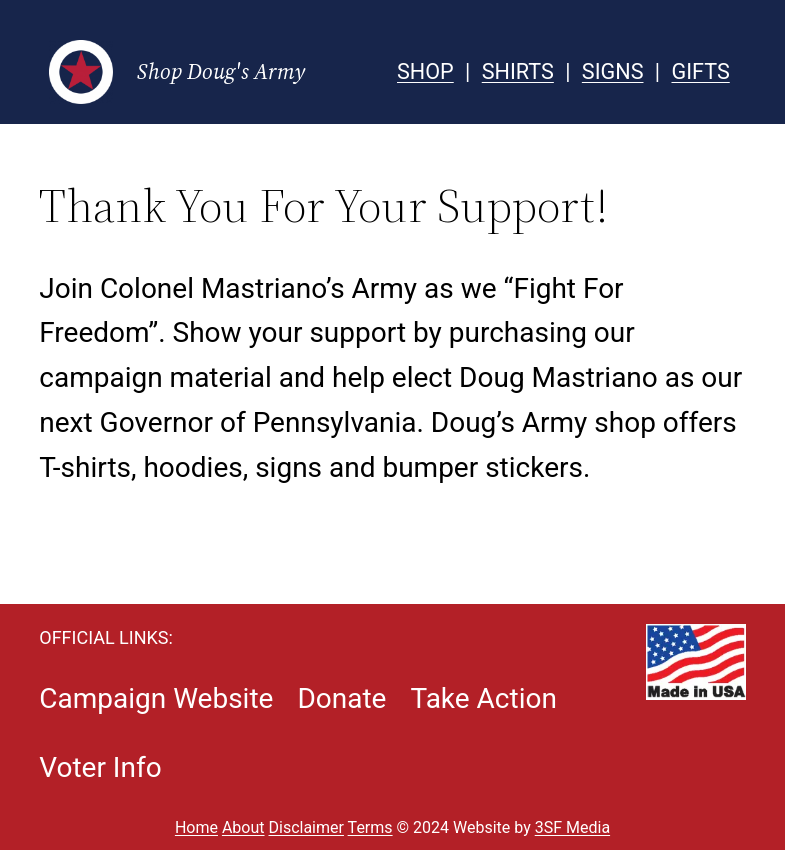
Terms (370, 827)
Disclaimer (306, 827)
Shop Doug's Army (221, 71)
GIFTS (700, 71)
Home (196, 827)
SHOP (425, 71)
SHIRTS (518, 71)
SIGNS (613, 71)
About (243, 827)
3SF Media (572, 827)
